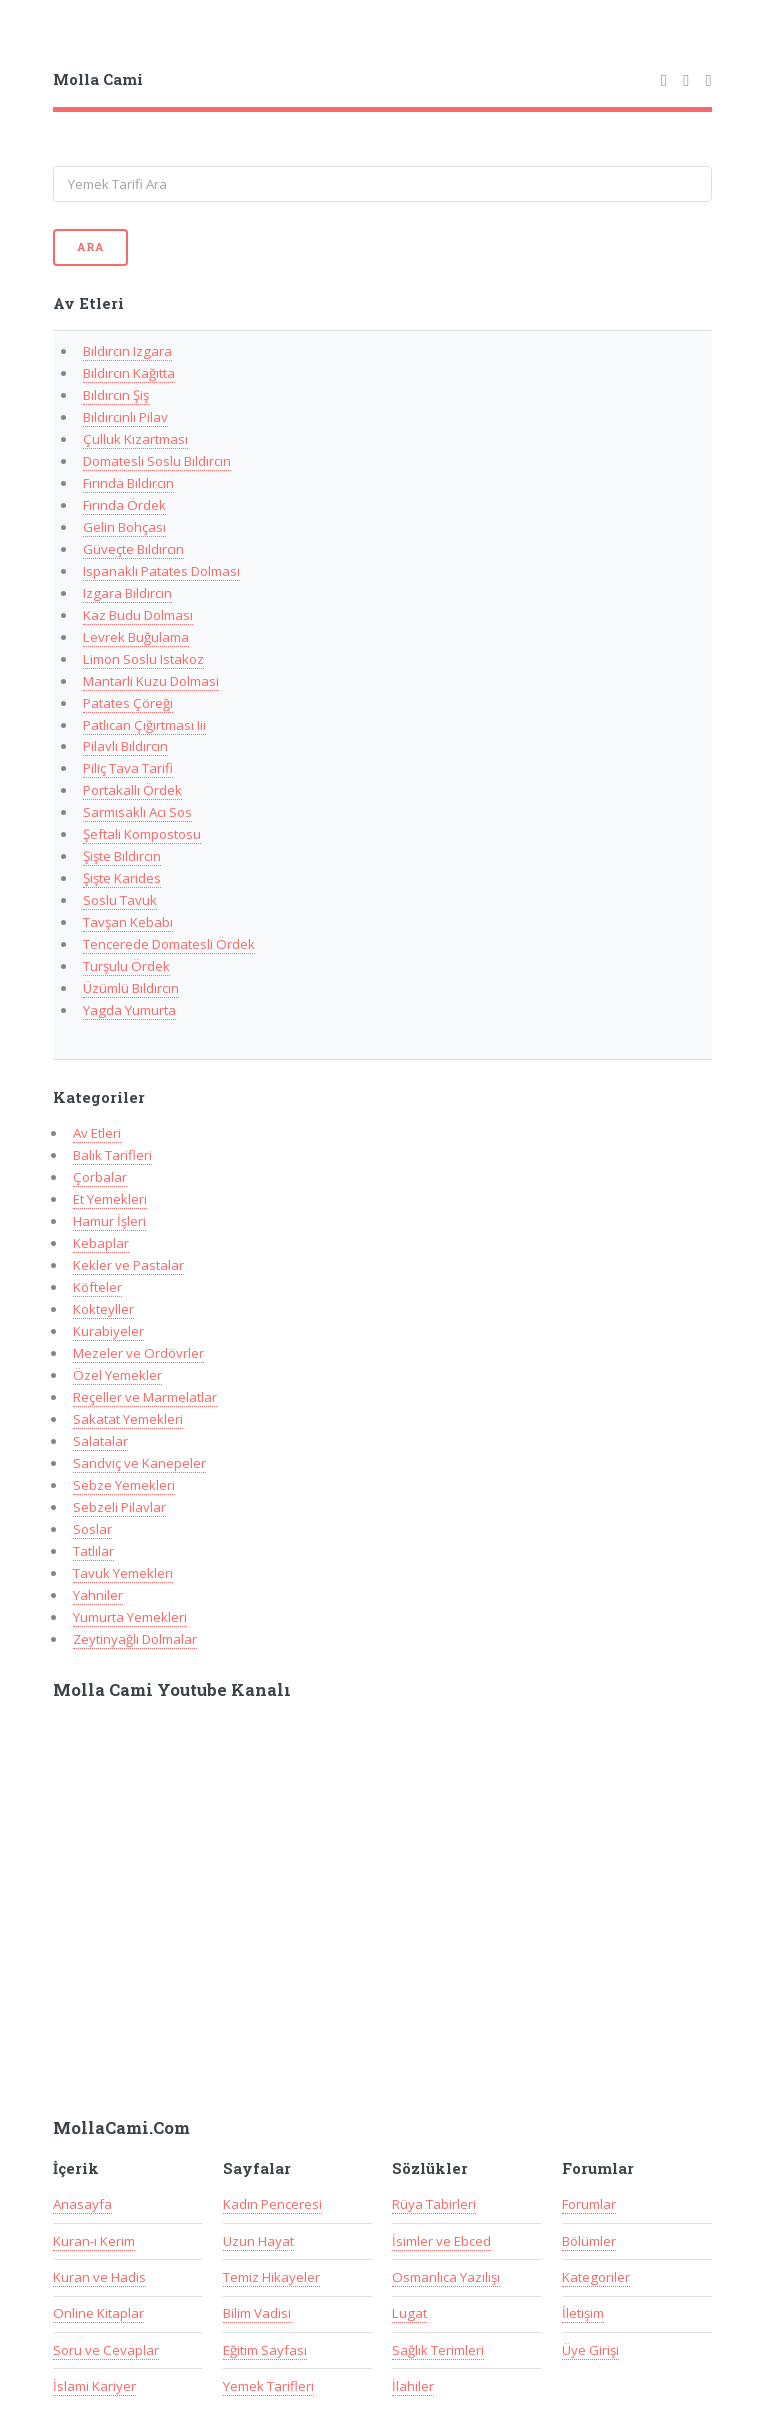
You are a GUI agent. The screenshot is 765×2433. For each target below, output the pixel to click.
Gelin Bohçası (124, 527)
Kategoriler (596, 2277)
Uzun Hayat (258, 2241)
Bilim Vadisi (257, 2313)
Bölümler (589, 2241)
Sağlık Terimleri (438, 2350)
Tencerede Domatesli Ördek (169, 944)
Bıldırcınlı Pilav (125, 417)
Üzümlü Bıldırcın (131, 988)
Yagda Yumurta (129, 1010)
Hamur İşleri (109, 1221)
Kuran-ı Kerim (94, 2241)
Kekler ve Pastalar (128, 1265)
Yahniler (98, 1595)
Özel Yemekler (117, 1375)
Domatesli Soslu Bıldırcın (157, 461)
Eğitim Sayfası (265, 2350)
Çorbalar (100, 1177)
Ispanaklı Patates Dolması (161, 571)
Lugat (409, 2313)
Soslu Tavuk (120, 900)
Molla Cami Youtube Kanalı (172, 1690)
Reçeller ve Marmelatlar (145, 1397)
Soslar (92, 1529)
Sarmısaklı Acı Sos (137, 812)
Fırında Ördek (124, 505)
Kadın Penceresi (272, 2204)
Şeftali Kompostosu (142, 834)
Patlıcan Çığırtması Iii (144, 725)
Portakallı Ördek (132, 790)
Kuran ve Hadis (99, 2277)
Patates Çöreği (128, 703)
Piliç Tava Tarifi (128, 768)
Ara (90, 247)
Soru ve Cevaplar (106, 2350)
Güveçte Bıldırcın (133, 549)
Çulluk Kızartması (135, 439)
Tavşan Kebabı (128, 922)
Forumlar (589, 2204)
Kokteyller (103, 1309)
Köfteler (97, 1287)
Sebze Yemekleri (124, 1485)
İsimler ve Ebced (441, 2241)
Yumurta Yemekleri (130, 1617)
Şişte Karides (122, 878)
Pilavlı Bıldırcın (125, 746)
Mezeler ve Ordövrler (138, 1353)
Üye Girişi (590, 2350)
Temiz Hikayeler (271, 2277)
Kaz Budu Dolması (138, 615)
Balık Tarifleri (112, 1155)
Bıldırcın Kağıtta (129, 373)
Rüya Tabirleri (434, 2204)
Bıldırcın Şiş (116, 395)
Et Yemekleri (110, 1199)
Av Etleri (97, 1133)
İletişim (583, 2313)
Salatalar (100, 1441)
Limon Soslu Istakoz (143, 659)
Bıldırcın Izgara (127, 351)
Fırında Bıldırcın (128, 483)
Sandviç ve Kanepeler (139, 1463)
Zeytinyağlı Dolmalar (135, 1639)
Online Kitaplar (98, 2313)
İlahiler (413, 2386)
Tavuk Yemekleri (123, 1573)
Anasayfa (82, 2204)
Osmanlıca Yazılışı (446, 2277)
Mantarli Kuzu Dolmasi (151, 681)
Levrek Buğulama (136, 637)
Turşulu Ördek (126, 966)
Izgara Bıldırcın (127, 593)
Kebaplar (101, 1243)
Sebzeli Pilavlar (119, 1507)
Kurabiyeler (108, 1331)
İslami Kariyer (94, 2386)
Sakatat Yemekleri (128, 1419)
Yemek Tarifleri (268, 2386)
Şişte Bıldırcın (122, 856)
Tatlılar (93, 1551)
